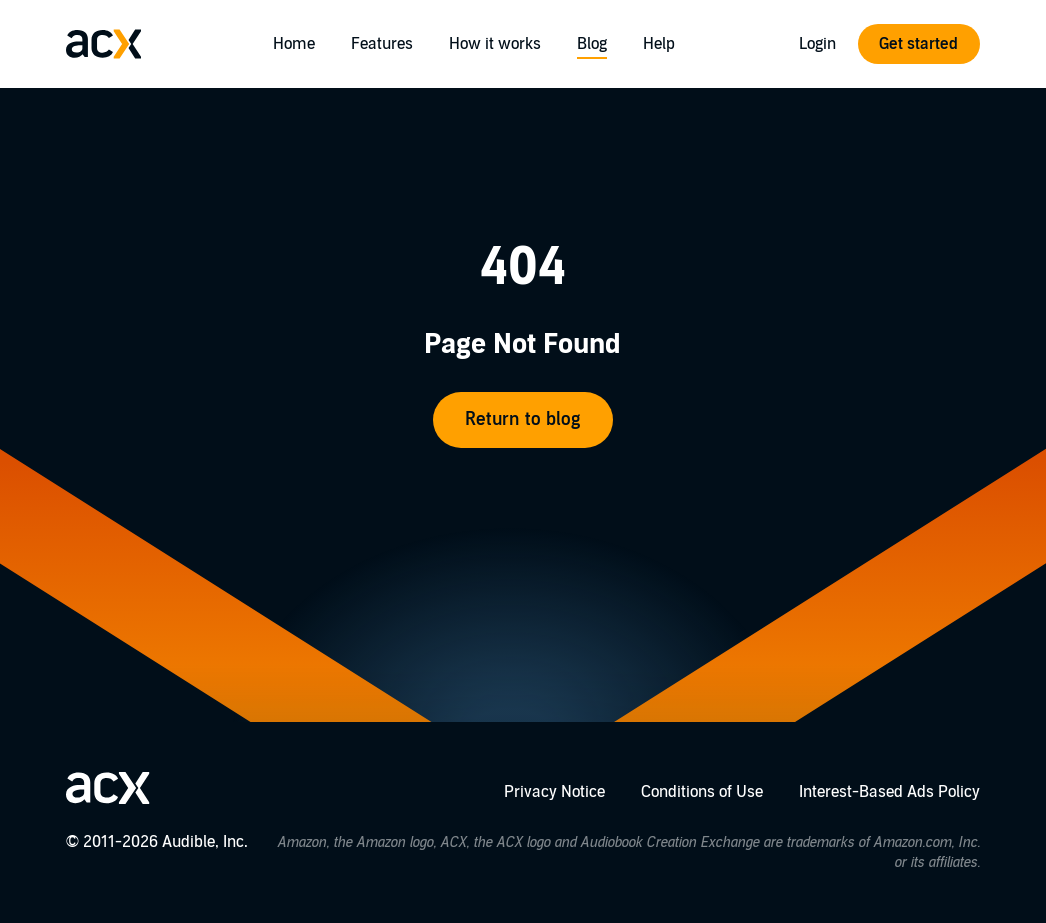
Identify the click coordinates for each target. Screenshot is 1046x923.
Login (817, 44)
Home (294, 44)
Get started (918, 44)
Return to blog (522, 419)
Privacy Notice (554, 792)
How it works (495, 44)
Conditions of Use (702, 792)
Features (382, 44)
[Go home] (104, 44)
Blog (592, 44)
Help (659, 44)
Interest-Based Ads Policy (889, 792)
